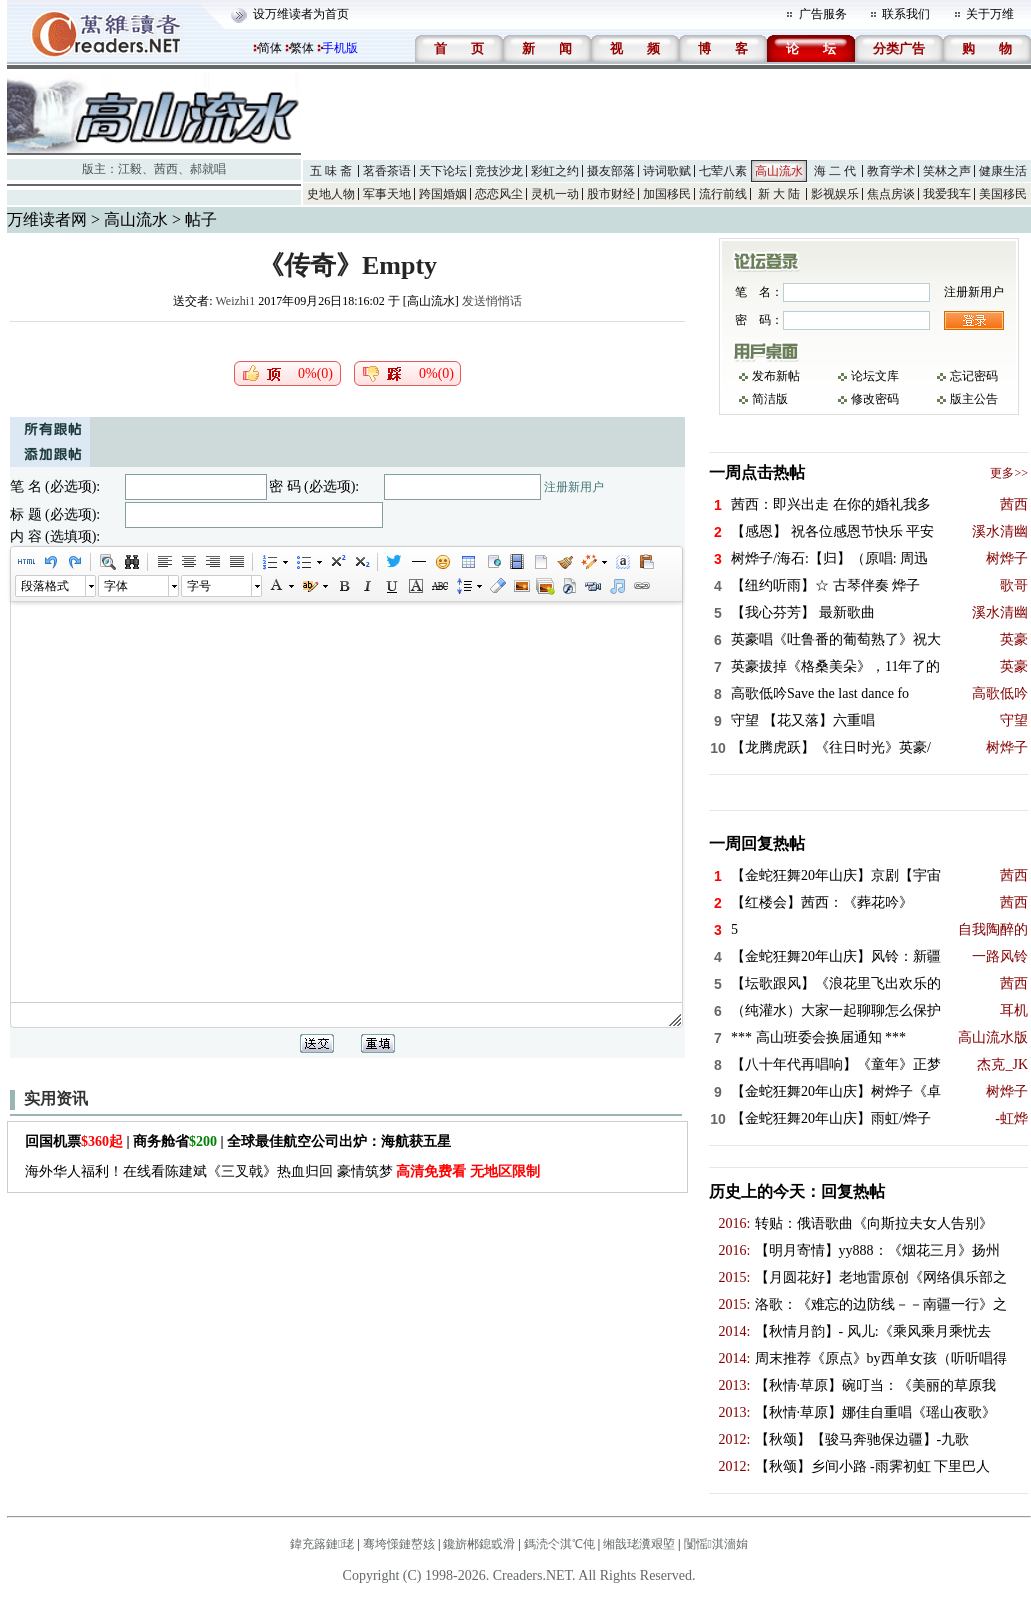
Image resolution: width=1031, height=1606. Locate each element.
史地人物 (331, 194)
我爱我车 (947, 194)
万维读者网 (47, 219)
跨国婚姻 (443, 194)
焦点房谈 (891, 194)
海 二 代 (835, 171)
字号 (199, 586)
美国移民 (1003, 194)
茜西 (166, 169)
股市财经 (611, 194)
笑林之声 (947, 171)
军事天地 (387, 194)
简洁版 (770, 399)
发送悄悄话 (492, 301)
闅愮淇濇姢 (716, 1544)
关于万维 (990, 14)
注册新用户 (574, 487)
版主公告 (974, 399)
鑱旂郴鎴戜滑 (479, 1544)
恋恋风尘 (499, 194)
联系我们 (906, 14)
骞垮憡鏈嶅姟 (399, 1544)
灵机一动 (555, 194)
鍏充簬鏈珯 (322, 1544)
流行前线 (723, 194)
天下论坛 (443, 171)
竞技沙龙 (499, 171)
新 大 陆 (779, 194)
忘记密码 (974, 376)
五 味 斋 (331, 171)
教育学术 (891, 171)
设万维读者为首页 (301, 14)
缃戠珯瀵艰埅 (639, 1544)
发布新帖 (776, 376)
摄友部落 (611, 171)
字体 (116, 586)
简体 (270, 48)
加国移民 (667, 194)
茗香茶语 (387, 171)
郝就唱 (208, 169)
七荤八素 (723, 171)
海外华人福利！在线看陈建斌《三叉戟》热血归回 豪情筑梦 (282, 1171)
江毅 (130, 169)
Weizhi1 (235, 301)
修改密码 (875, 399)
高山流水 (779, 171)
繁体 (302, 48)
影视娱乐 (835, 194)
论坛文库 (875, 376)
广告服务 (823, 14)
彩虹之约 (555, 171)
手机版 (340, 48)
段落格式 (45, 586)
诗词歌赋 (667, 171)
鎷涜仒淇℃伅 (559, 1544)
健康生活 (1003, 171)
